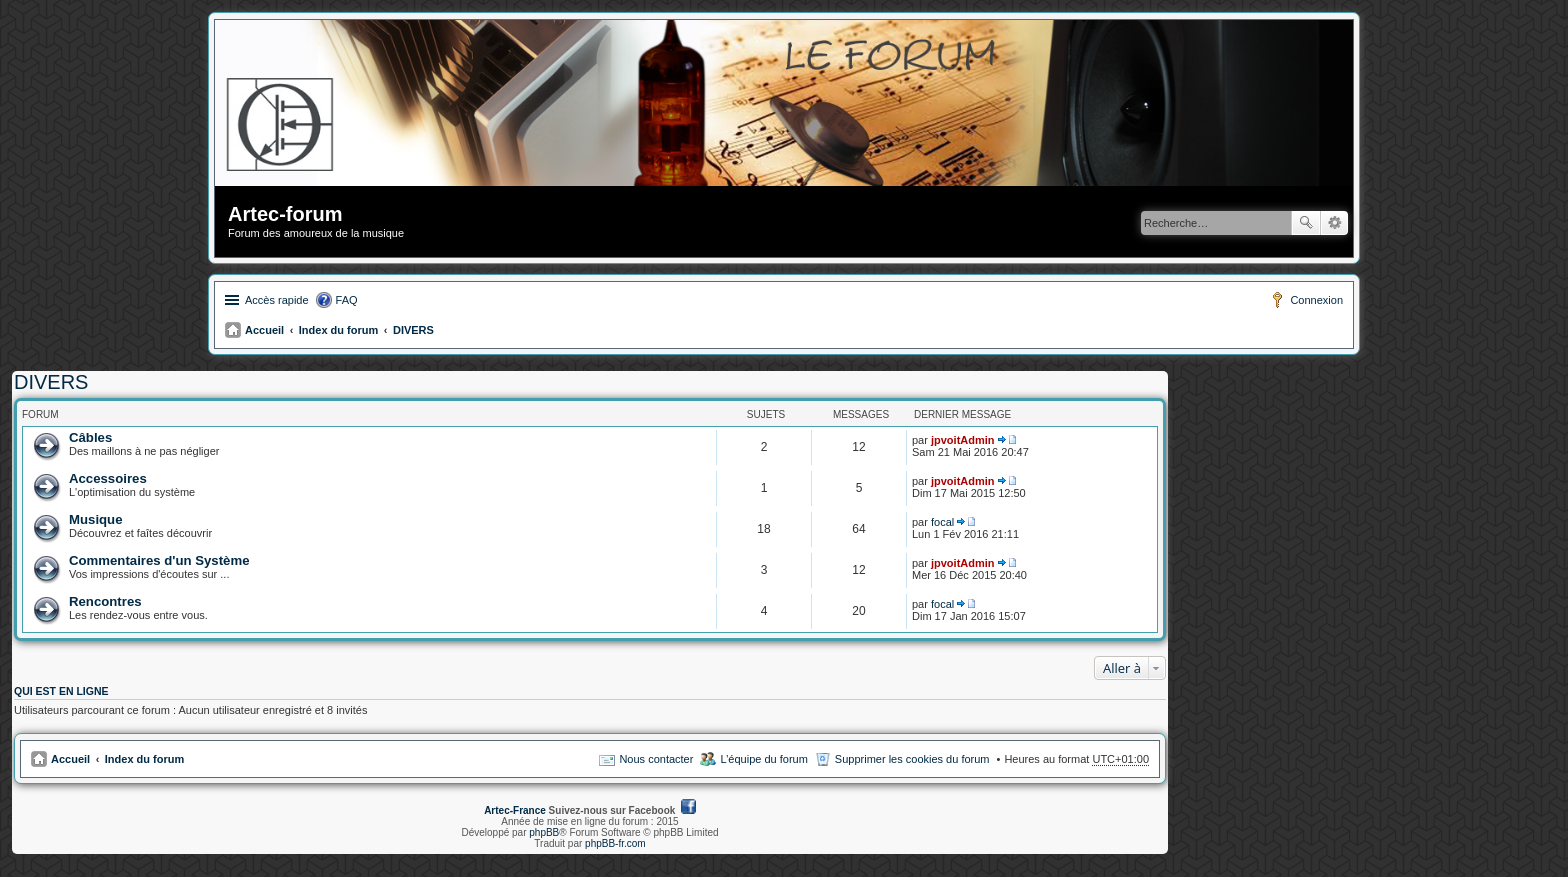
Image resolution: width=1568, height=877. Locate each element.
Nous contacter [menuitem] (656, 759)
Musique (95, 519)
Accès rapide (277, 300)
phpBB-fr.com (615, 843)
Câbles (90, 437)
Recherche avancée (1334, 223)
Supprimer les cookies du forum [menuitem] (912, 759)
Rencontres (105, 601)
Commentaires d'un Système (159, 560)
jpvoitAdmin (963, 440)
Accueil (264, 330)
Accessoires (108, 478)
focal (942, 522)
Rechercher (1306, 223)
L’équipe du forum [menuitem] (763, 759)
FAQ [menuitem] (347, 300)
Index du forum (338, 330)
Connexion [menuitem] (1316, 300)
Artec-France (515, 810)
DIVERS (413, 330)
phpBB (544, 832)
